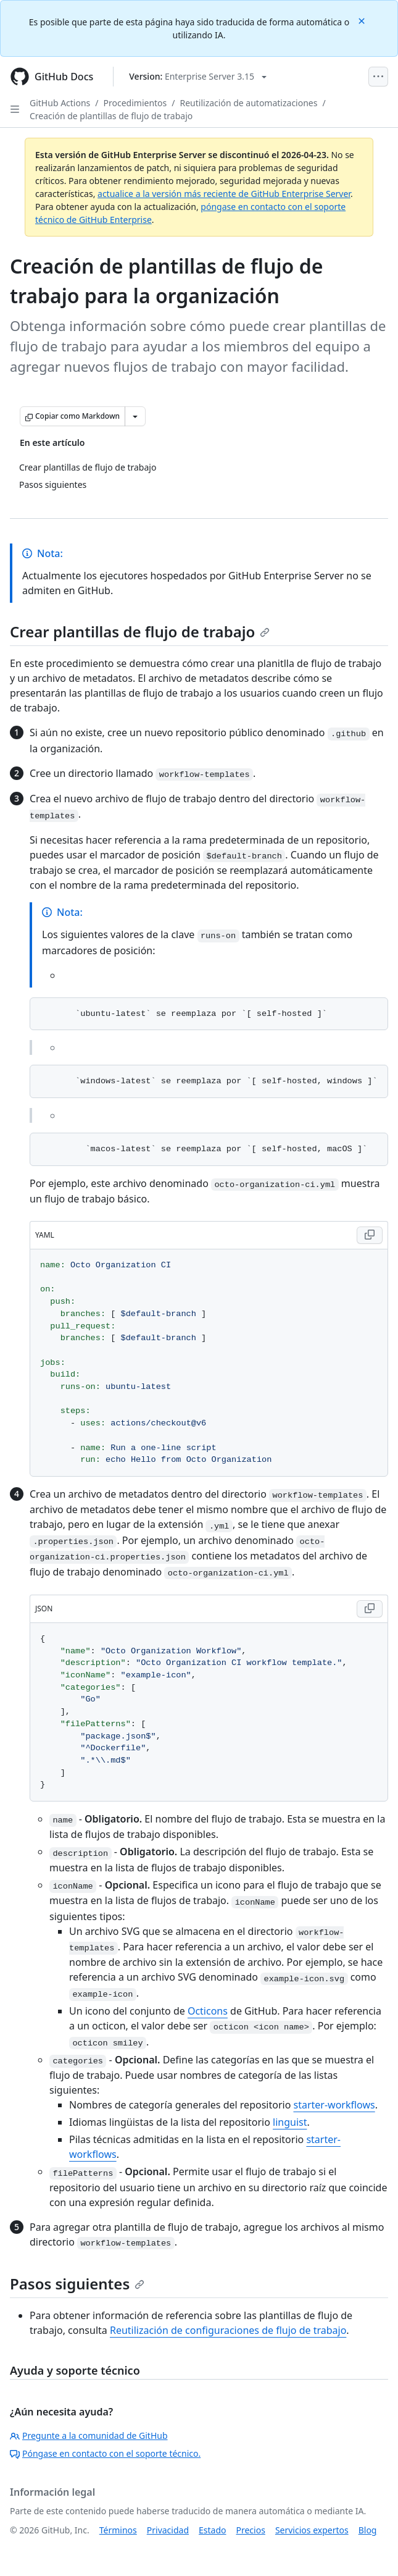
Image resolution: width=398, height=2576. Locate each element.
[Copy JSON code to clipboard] (370, 1608)
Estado (212, 2530)
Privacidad (168, 2530)
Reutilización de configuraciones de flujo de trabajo (228, 2330)
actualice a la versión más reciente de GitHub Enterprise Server (223, 193)
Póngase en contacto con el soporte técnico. (105, 2453)
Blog (368, 2530)
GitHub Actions (60, 103)
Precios (250, 2530)
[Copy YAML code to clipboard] (370, 1235)
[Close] (363, 20)
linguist (290, 2122)
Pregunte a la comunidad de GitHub (89, 2435)
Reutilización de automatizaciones (249, 103)
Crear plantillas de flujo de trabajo (140, 631)
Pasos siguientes (77, 2283)
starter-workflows (334, 2105)
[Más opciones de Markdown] (135, 416)
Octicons (208, 2011)
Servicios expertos (312, 2530)
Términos (118, 2530)
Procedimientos (135, 103)
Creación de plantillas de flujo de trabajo (111, 116)
